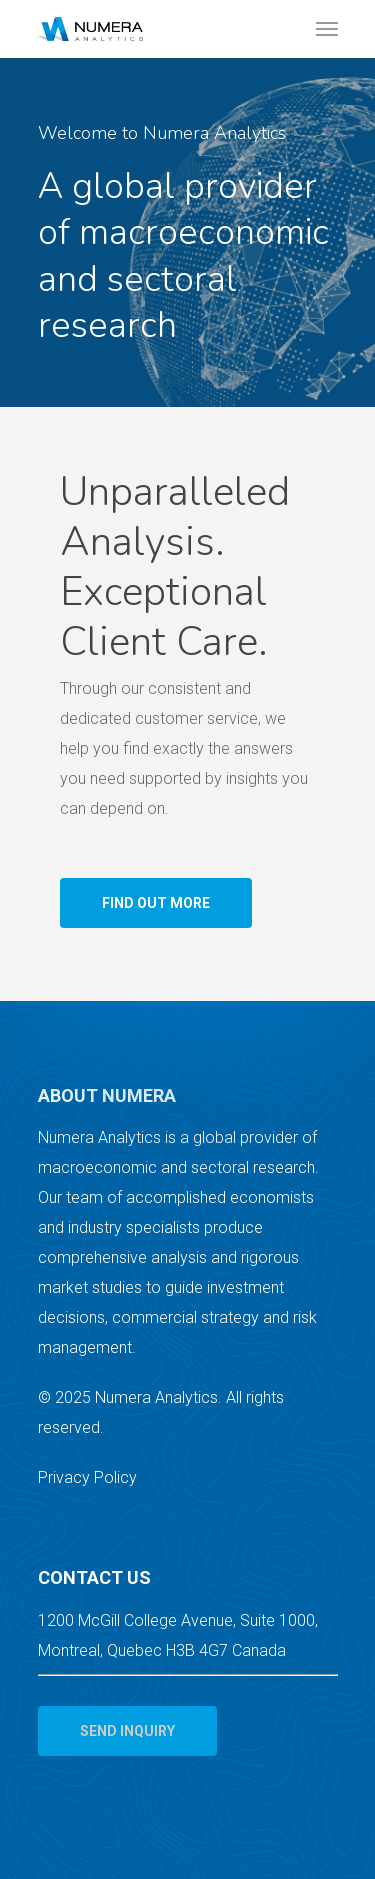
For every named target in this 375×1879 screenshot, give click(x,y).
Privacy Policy (87, 1477)
